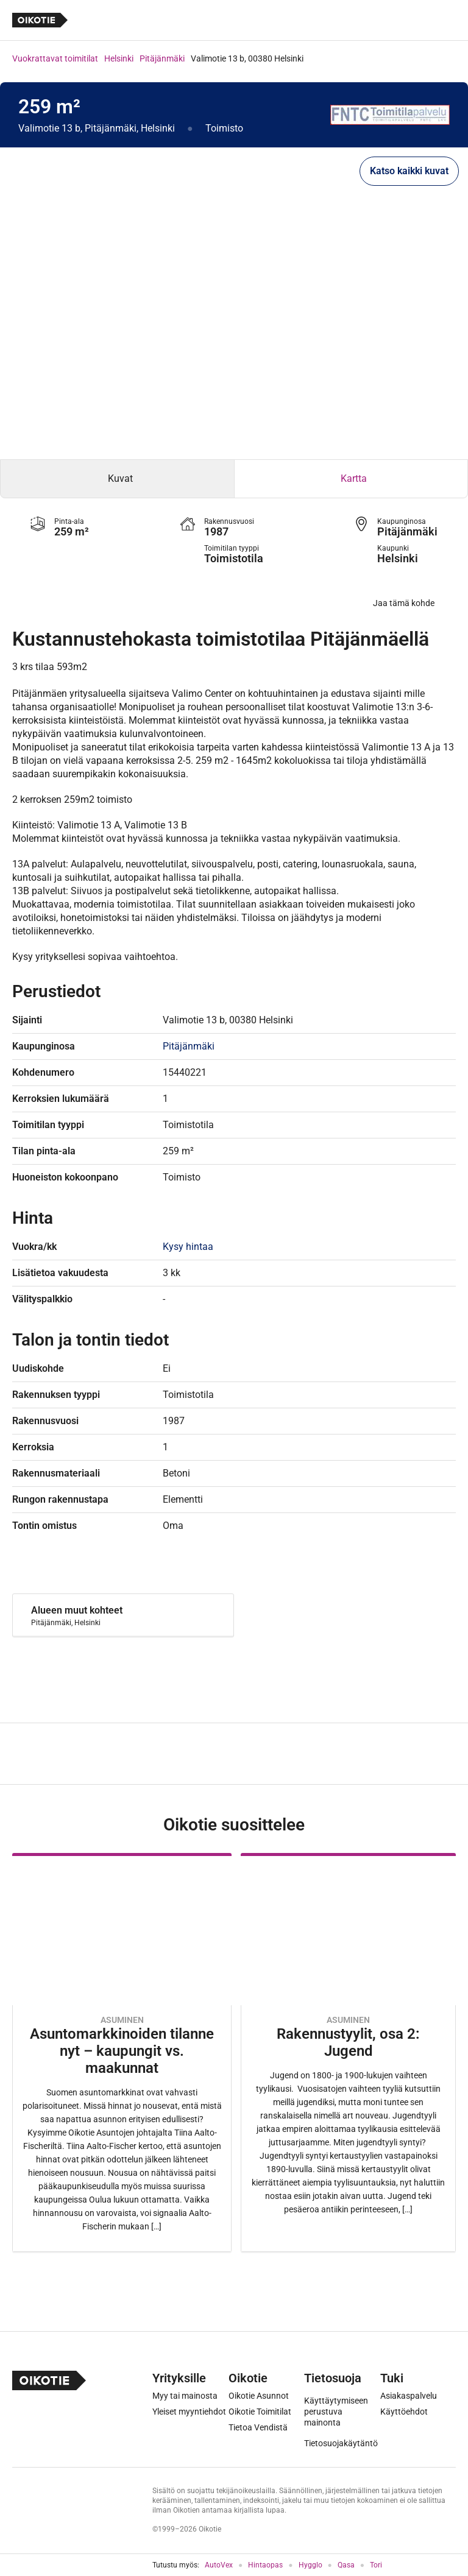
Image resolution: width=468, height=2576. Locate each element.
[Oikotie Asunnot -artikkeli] (122, 2052)
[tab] (117, 479)
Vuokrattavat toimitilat (55, 58)
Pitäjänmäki (162, 58)
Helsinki (118, 58)
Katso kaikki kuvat (409, 171)
